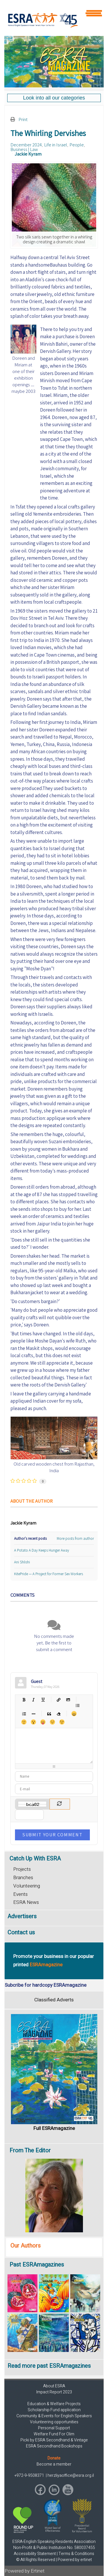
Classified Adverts (54, 1999)
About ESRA (54, 2386)
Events (20, 1894)
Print (23, 119)
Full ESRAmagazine (54, 2128)
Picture (68, 1700)
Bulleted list (77, 1705)
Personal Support (54, 2428)
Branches (23, 1877)
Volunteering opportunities (54, 2422)
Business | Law (24, 149)
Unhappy (52, 1722)
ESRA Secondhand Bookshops (54, 2446)
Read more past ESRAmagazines (49, 2366)
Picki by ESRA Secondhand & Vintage (54, 2440)
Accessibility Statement (35, 2554)
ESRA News (26, 1902)
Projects (22, 1869)
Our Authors (25, 2246)
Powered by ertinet (75, 2560)
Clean (58, 1714)
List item (33, 1714)
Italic (33, 1700)
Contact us (21, 1932)
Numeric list (24, 1714)
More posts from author (75, 1538)
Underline (43, 1700)
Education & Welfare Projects (54, 2404)
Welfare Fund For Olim (54, 2434)
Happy (74, 1714)
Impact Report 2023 (54, 2392)
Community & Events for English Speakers (54, 2416)
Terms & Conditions (76, 2554)
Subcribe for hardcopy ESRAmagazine (45, 1985)
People (76, 144)
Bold (24, 1700)
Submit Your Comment (52, 1834)
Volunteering (26, 1886)
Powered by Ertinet (25, 2571)
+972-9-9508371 (29, 2475)
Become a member (54, 2464)
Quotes (49, 1714)
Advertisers (22, 1916)
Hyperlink (58, 1700)
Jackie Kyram (28, 154)
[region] (54, 61)
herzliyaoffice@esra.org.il (71, 2475)
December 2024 (26, 144)
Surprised (33, 1722)
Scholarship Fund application (54, 2410)
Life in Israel (55, 144)
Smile (24, 1722)
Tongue (43, 1722)
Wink (62, 1722)
